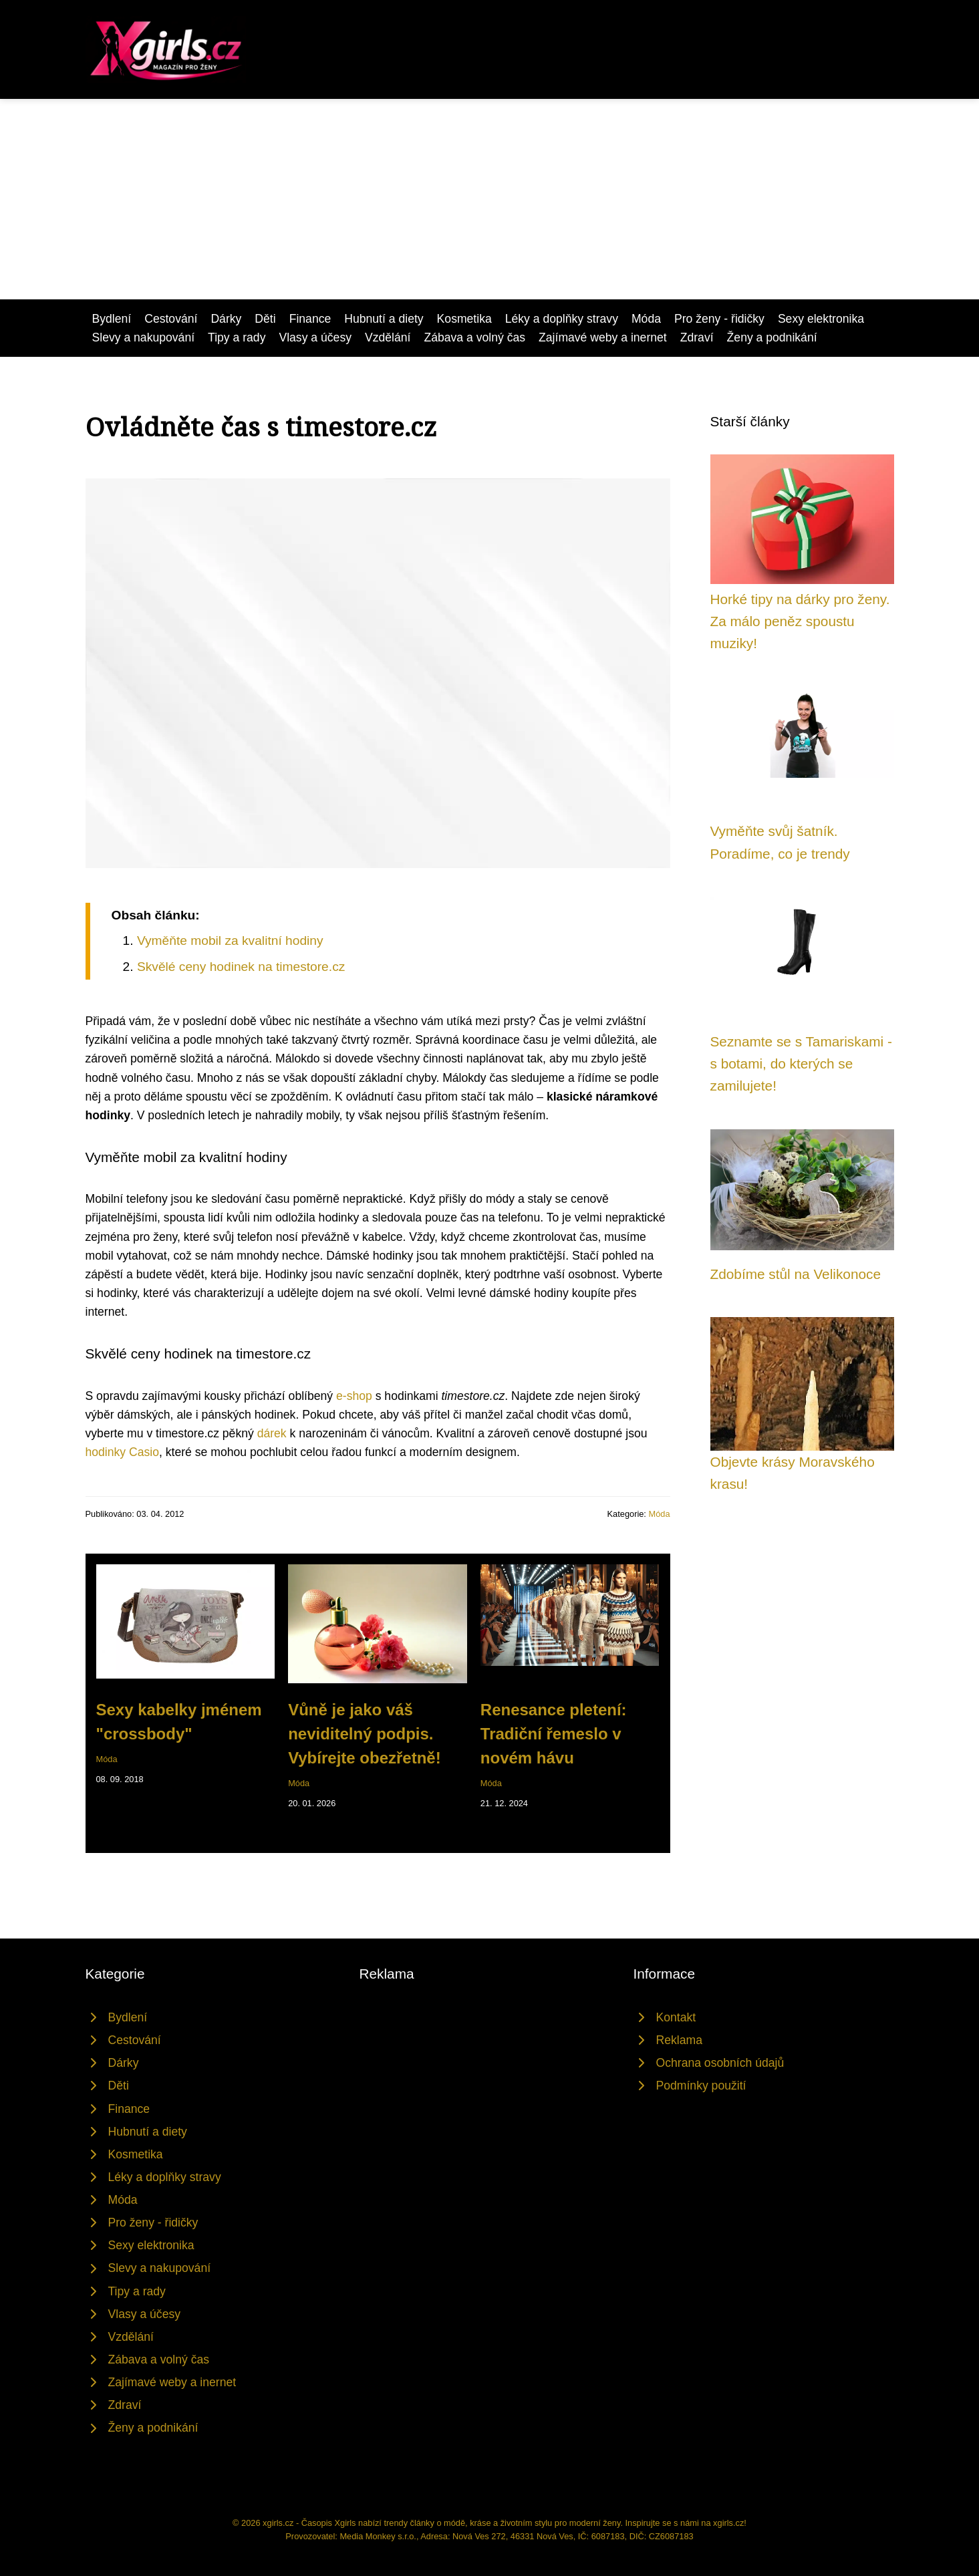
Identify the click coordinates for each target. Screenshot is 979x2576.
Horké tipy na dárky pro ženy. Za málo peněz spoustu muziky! (800, 621)
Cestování (170, 318)
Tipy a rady (236, 337)
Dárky (226, 318)
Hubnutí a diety (383, 318)
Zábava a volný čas (474, 337)
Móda (646, 318)
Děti (265, 318)
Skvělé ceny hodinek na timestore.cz (241, 967)
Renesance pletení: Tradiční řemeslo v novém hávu (553, 1734)
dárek (272, 1433)
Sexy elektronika (821, 318)
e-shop (354, 1396)
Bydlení (112, 318)
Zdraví (697, 337)
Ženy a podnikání (772, 337)
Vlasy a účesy (315, 337)
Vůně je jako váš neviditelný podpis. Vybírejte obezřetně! (364, 1734)
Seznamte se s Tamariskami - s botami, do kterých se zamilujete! (801, 1064)
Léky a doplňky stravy (561, 318)
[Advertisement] (490, 199)
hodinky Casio (123, 1452)
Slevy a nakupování (143, 337)
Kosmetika (464, 318)
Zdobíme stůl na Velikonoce (795, 1274)
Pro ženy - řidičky (719, 318)
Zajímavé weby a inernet (603, 337)
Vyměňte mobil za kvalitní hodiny (230, 941)
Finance (310, 318)
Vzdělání (387, 337)
